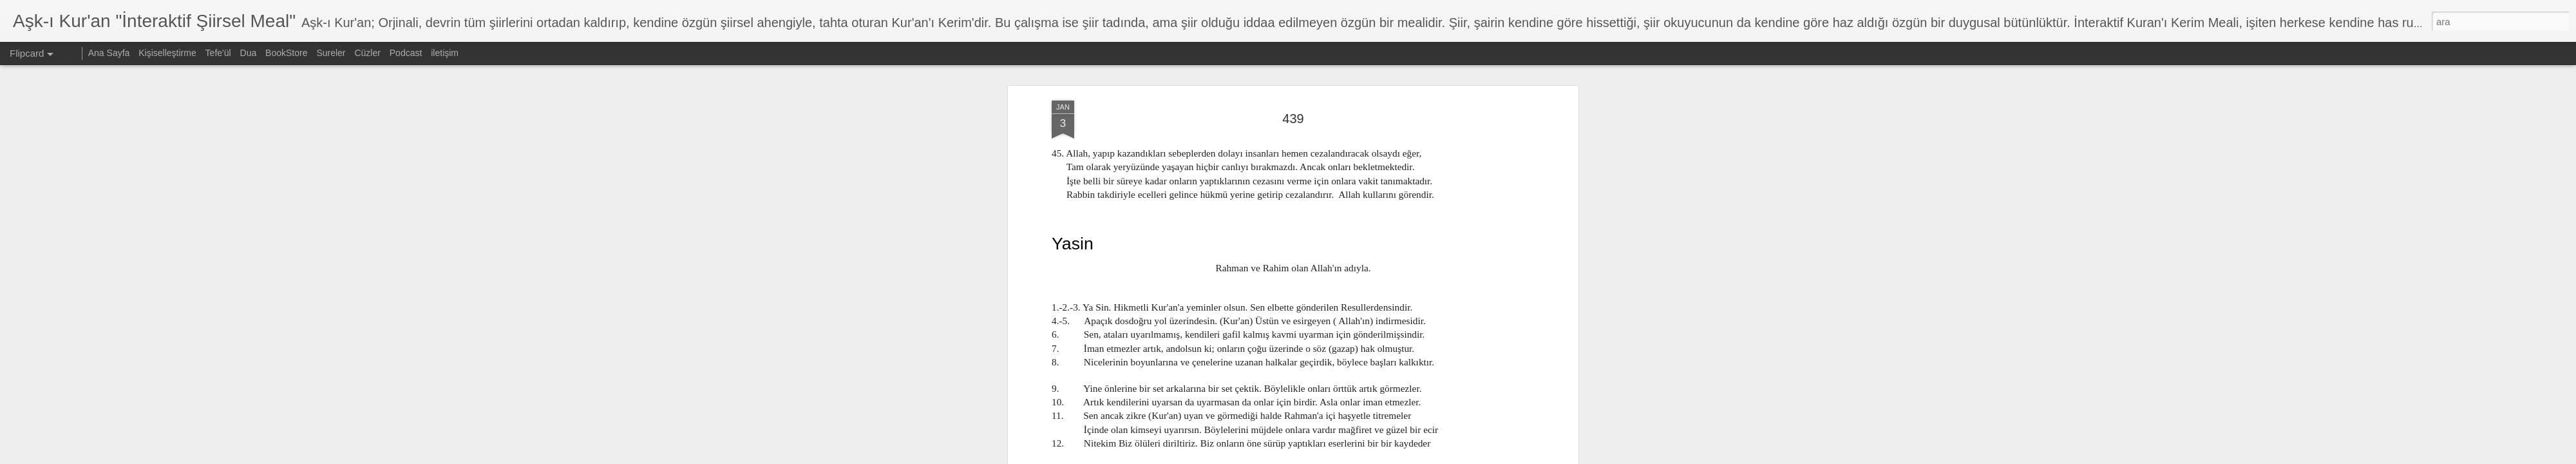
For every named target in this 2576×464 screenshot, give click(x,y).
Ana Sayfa (109, 53)
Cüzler (367, 53)
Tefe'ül (218, 53)
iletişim (445, 53)
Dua (248, 53)
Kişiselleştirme (167, 53)
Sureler (330, 53)
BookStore (286, 53)
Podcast (406, 53)
